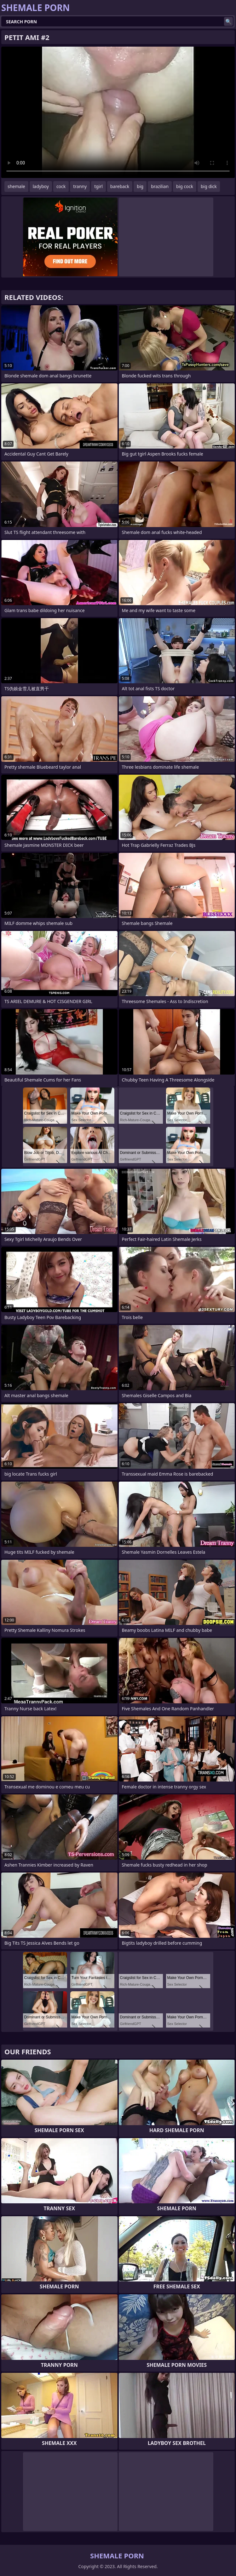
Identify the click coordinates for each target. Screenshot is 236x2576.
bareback (120, 186)
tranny (80, 186)
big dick (209, 186)
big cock (184, 186)
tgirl (98, 186)
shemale (16, 186)
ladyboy (41, 186)
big (140, 186)
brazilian (160, 186)
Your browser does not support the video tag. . (118, 112)
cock (61, 186)
